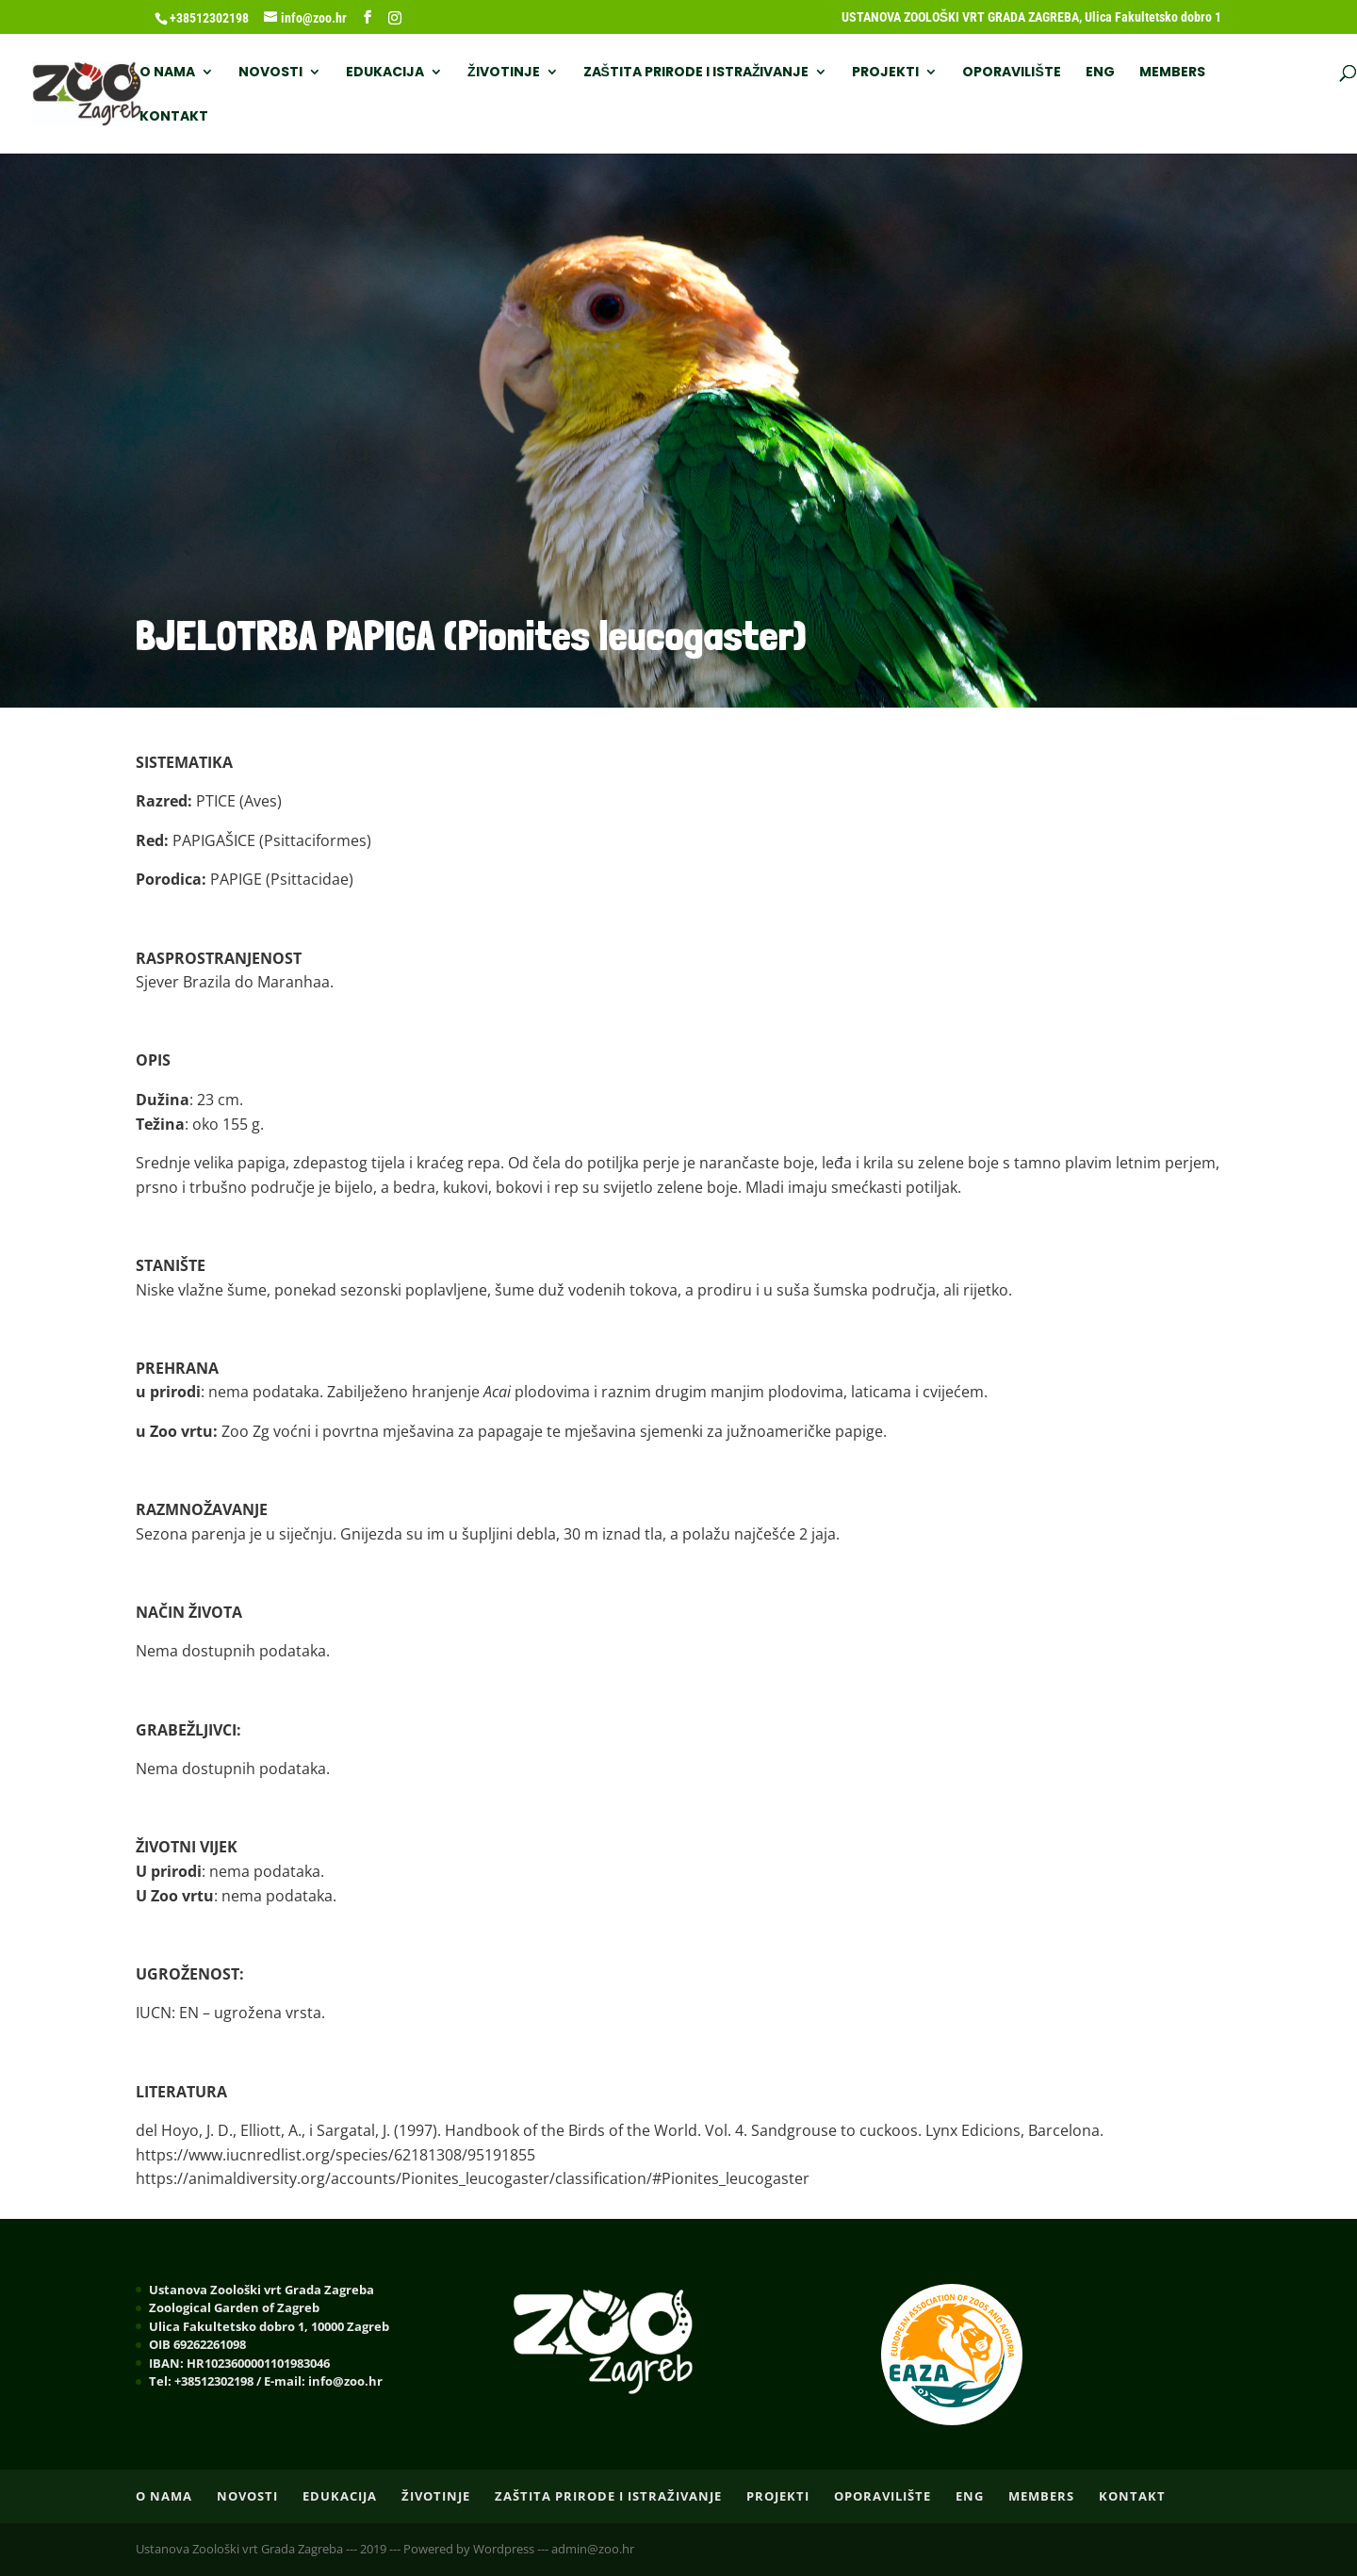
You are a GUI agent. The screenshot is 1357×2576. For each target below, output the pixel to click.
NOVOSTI (270, 73)
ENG (1100, 73)
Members (1172, 73)
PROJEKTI (885, 73)
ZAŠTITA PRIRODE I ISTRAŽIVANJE (696, 73)
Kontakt (173, 117)
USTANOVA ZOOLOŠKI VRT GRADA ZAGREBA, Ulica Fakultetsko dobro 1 (1031, 17)
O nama (167, 73)
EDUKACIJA (385, 73)
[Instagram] (394, 17)
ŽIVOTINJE (503, 73)
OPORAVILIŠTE (1011, 73)
